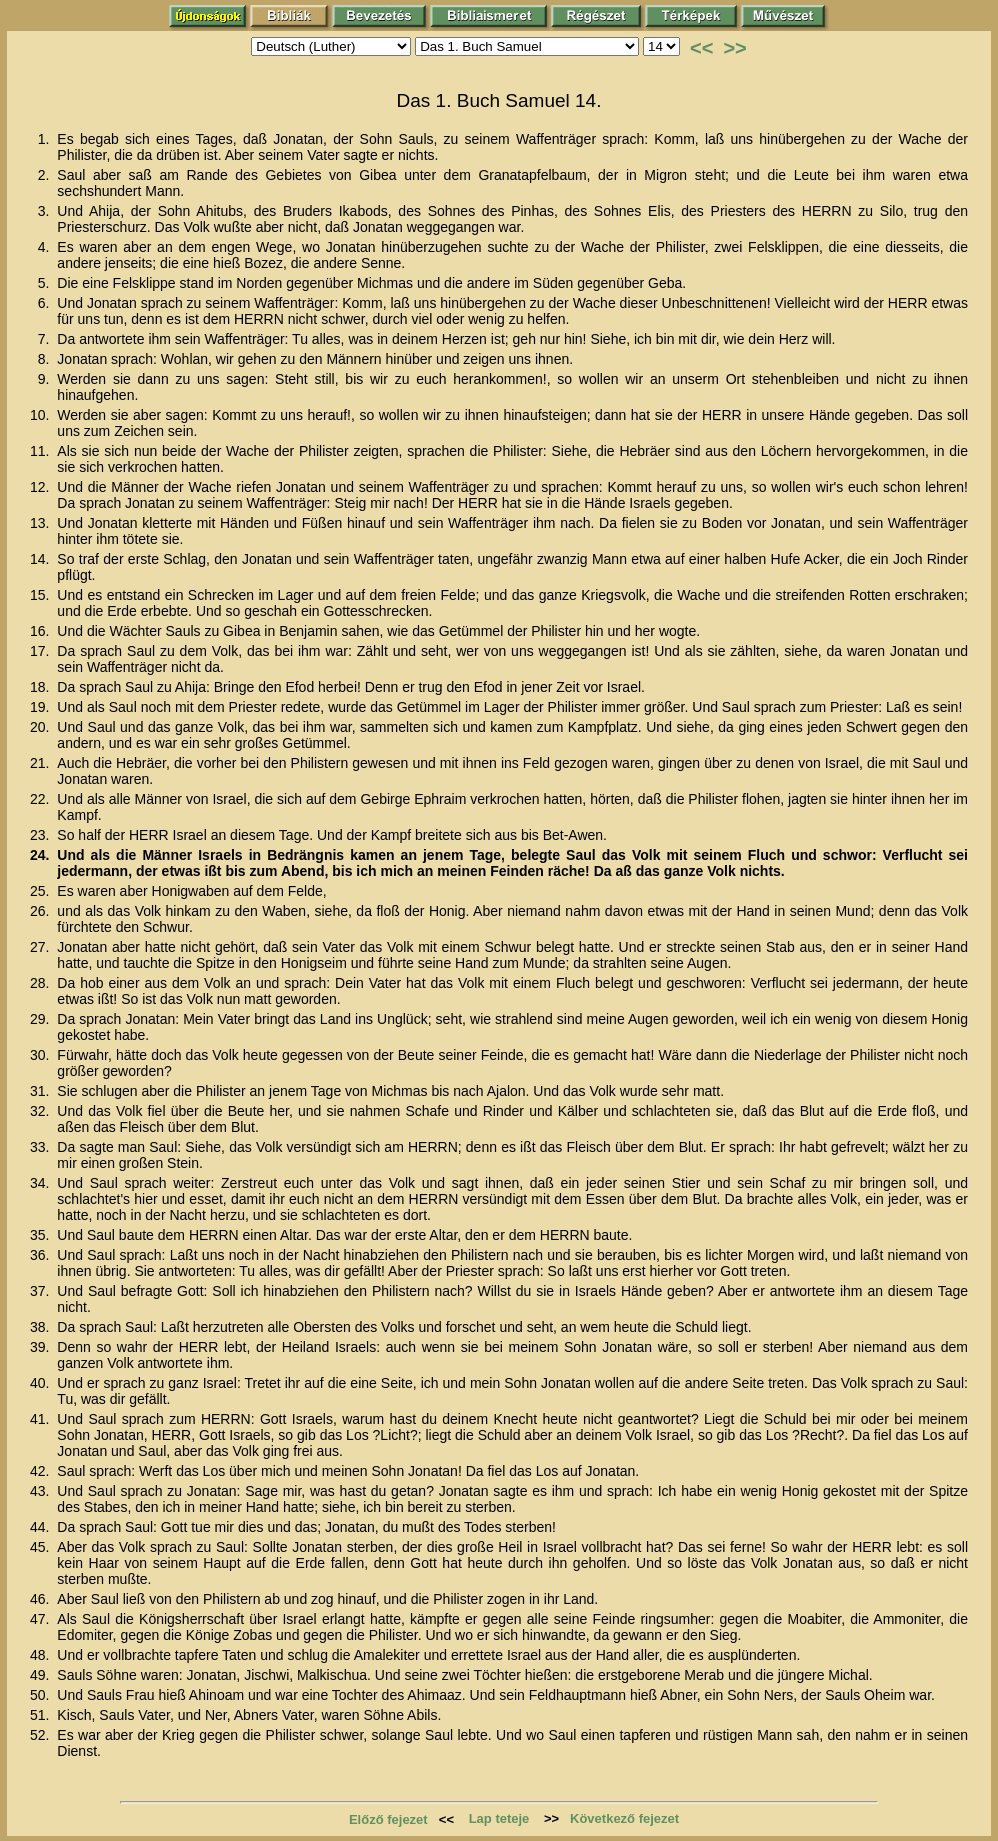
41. (41, 1419)
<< (701, 48)
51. (41, 1715)
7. (46, 339)
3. (46, 211)
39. (41, 1347)
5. (46, 283)
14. (41, 559)
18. (41, 687)
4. (46, 247)
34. (41, 1183)
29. (41, 1019)
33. (41, 1147)
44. (41, 1527)
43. (41, 1491)
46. (41, 1599)
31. (41, 1091)
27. (41, 947)
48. (41, 1655)
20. (41, 727)
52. (41, 1735)
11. (41, 451)
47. (41, 1619)
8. (46, 359)
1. (46, 139)
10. (41, 415)
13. (41, 523)
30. (41, 1055)
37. (41, 1291)
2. (46, 175)
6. (46, 303)
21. (41, 763)
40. (41, 1383)
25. (41, 891)
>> (734, 48)
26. (41, 911)
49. (41, 1675)
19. (41, 707)
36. (41, 1255)
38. (41, 1327)
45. (41, 1547)
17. (41, 651)
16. (41, 631)
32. (41, 1111)
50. (41, 1695)
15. (41, 595)
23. (41, 835)
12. (41, 487)
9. (46, 379)
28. (41, 983)
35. (41, 1235)
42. (41, 1471)
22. (41, 799)
